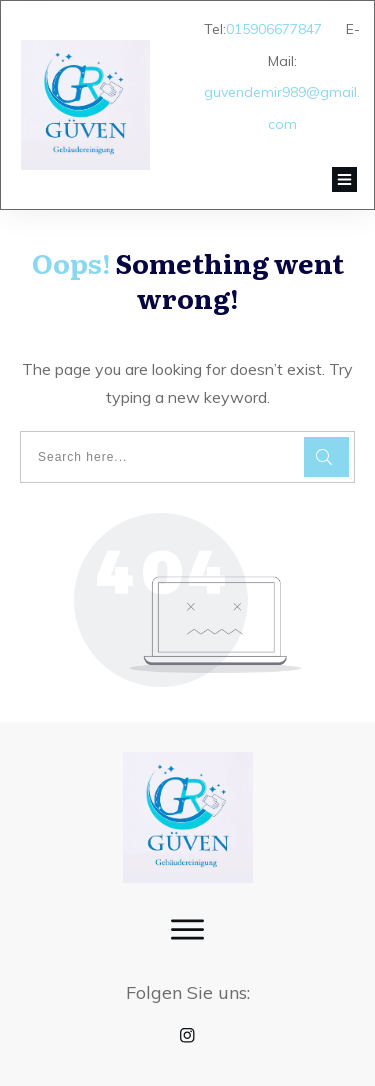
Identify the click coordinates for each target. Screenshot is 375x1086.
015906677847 (274, 29)
